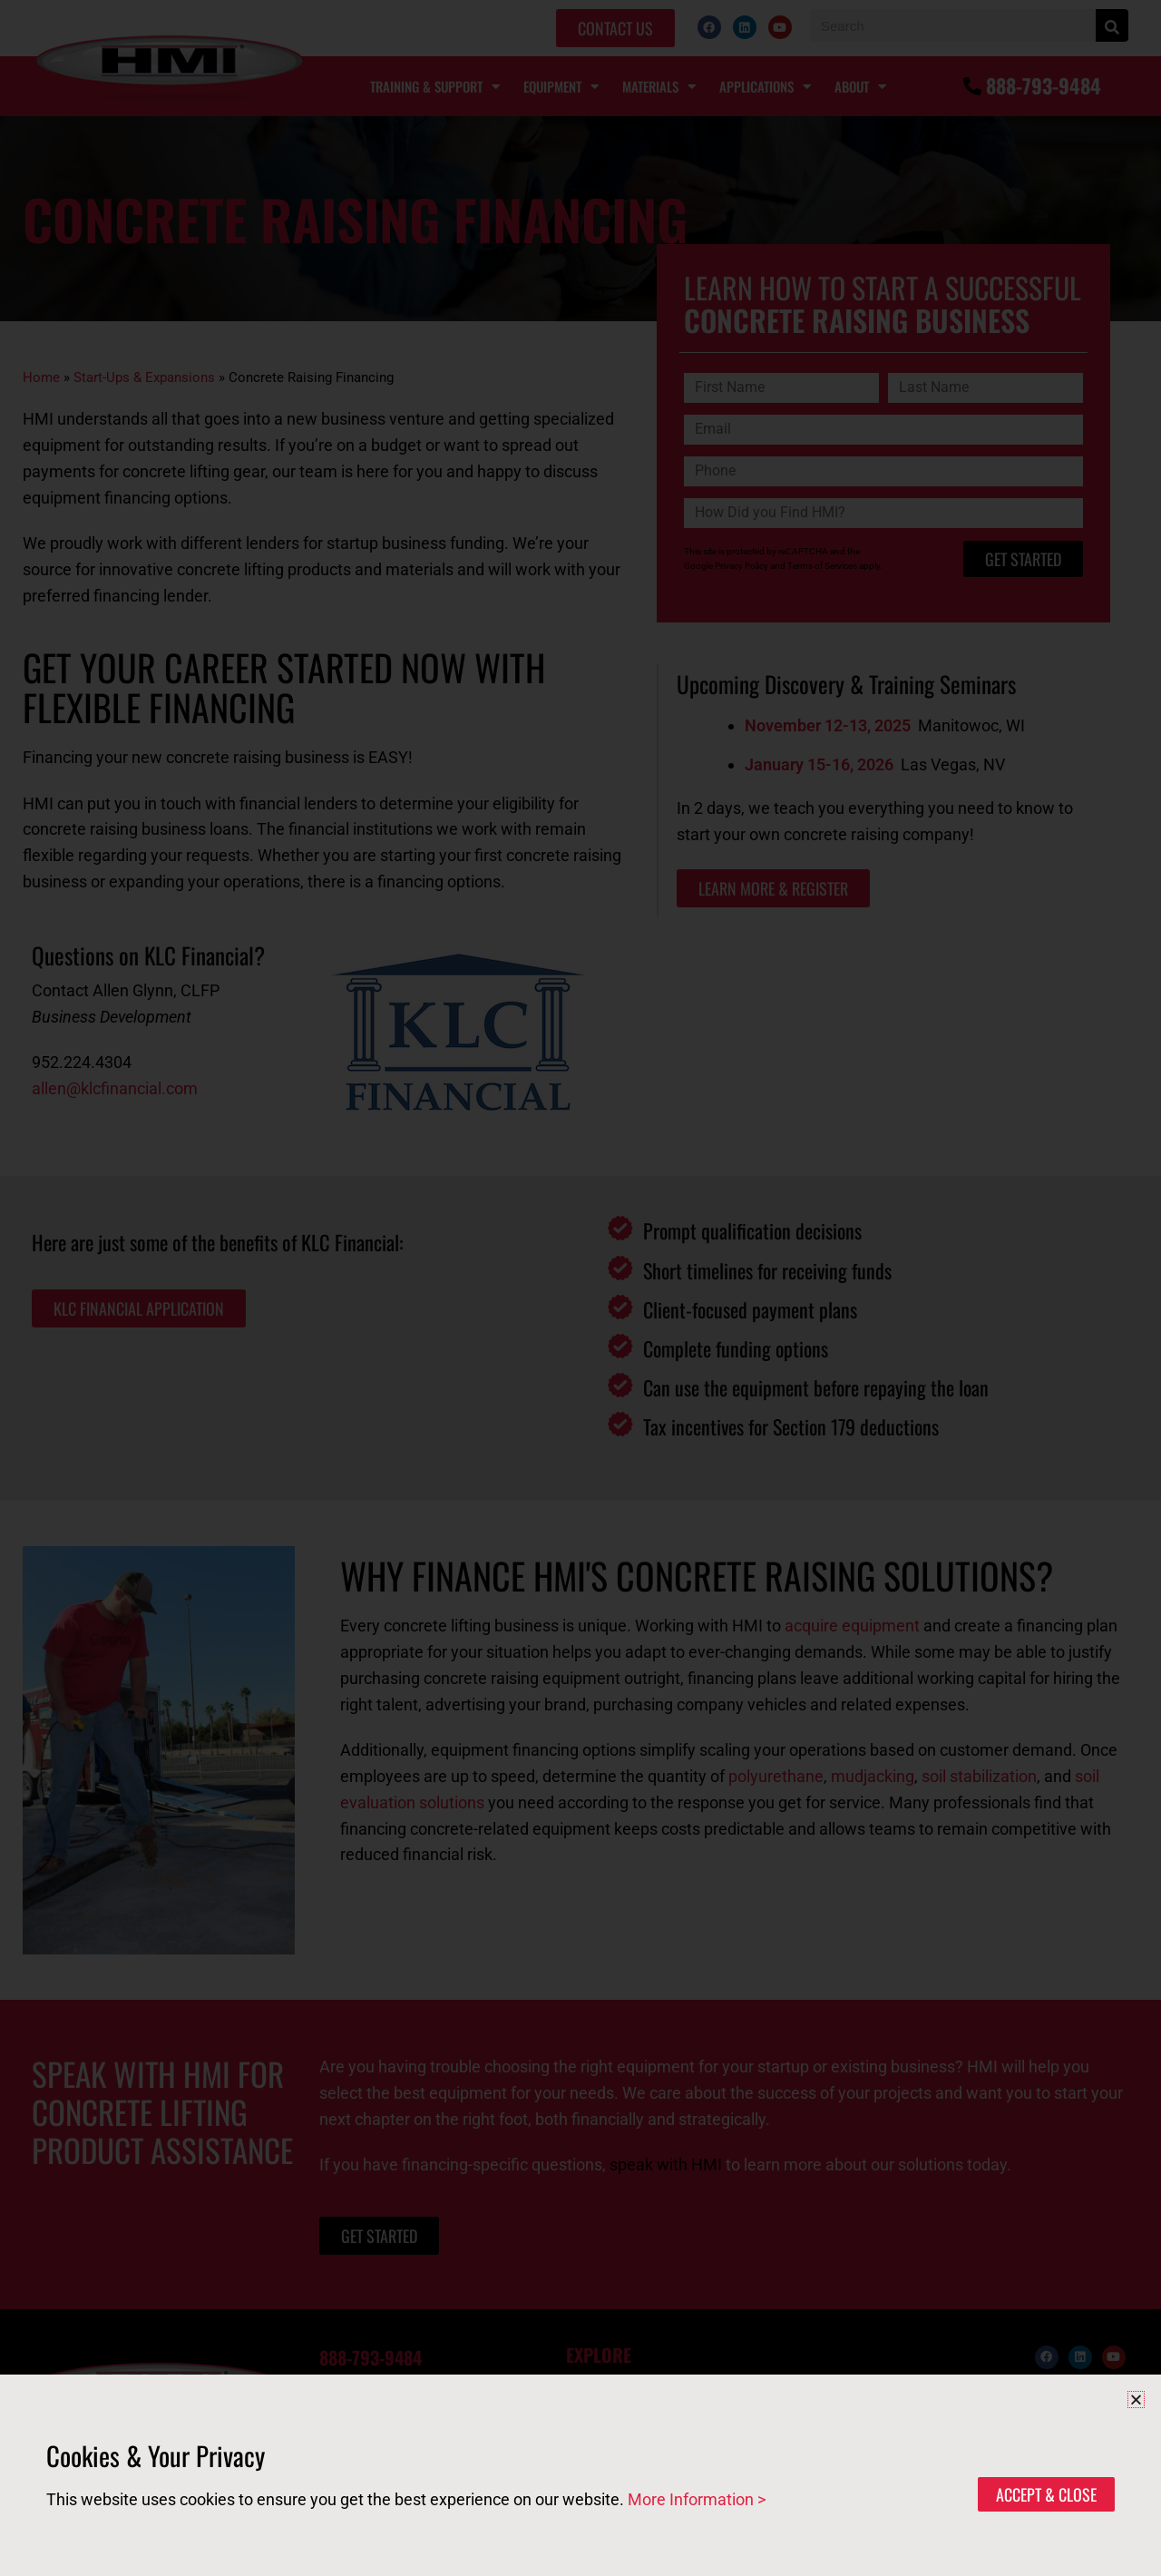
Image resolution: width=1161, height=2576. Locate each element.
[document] (580, 1288)
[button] (1136, 2399)
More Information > (697, 2499)
